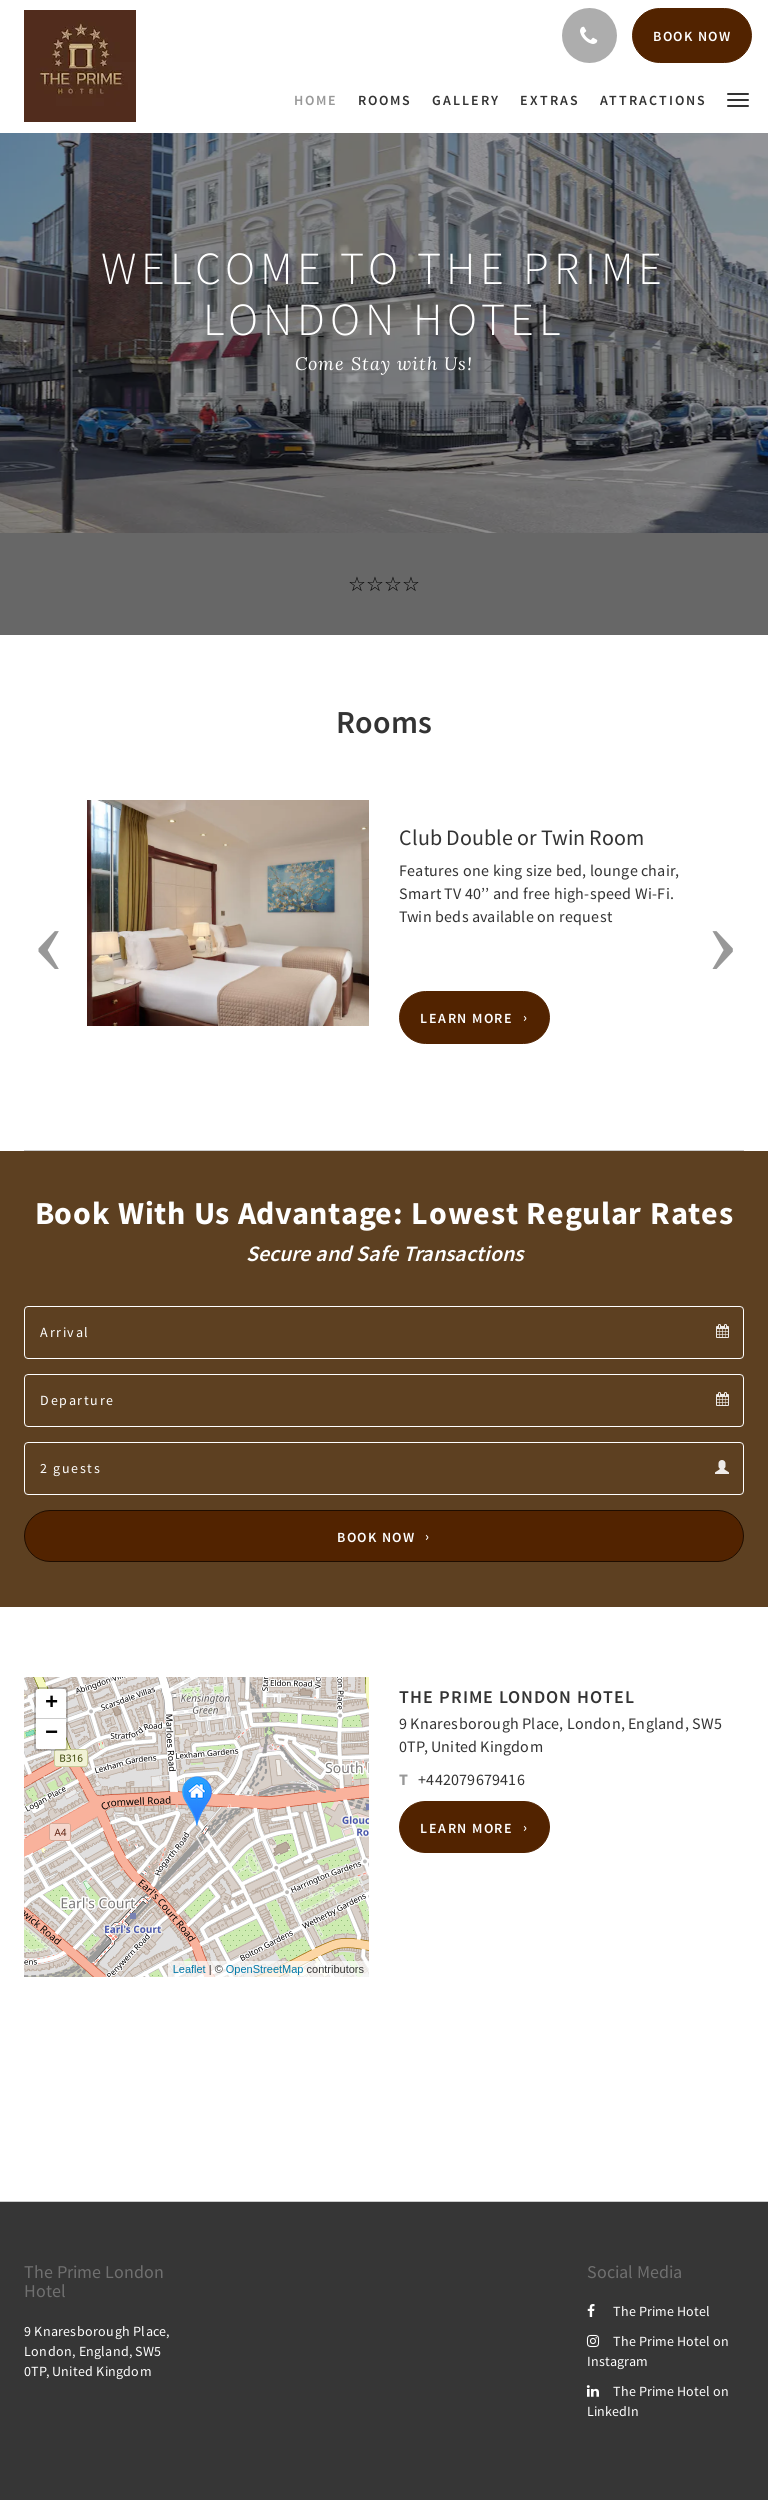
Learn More (466, 1018)
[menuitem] (321, 100)
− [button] (51, 1734)
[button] (738, 98)
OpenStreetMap (265, 1969)
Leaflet (189, 1969)
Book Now (376, 1536)
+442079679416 (471, 1779)
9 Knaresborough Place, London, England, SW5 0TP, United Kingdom (96, 2351)
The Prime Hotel (648, 2311)
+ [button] (51, 1704)
